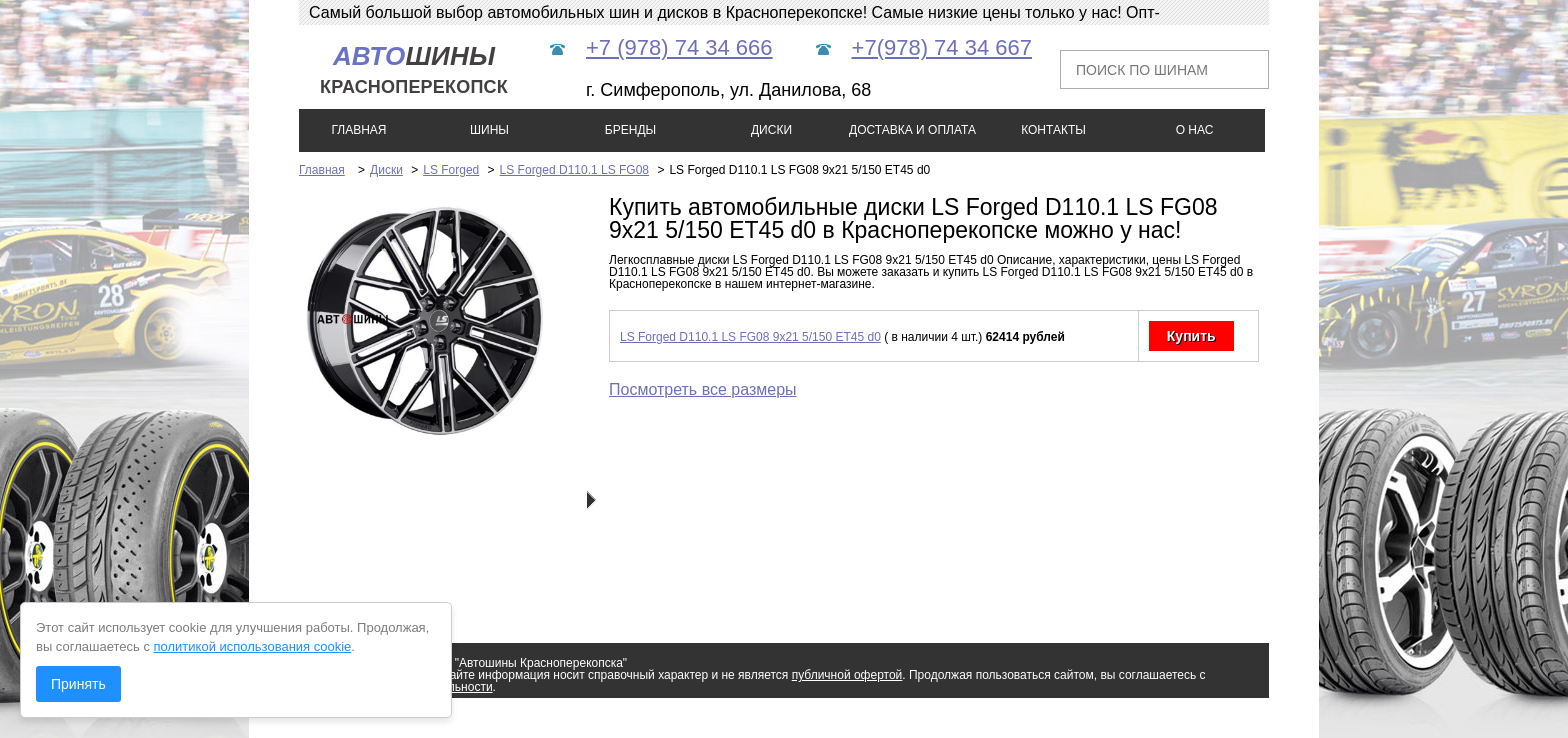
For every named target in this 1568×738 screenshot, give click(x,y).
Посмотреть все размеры (703, 389)
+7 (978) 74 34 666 (679, 47)
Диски (386, 170)
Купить (1191, 336)
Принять (78, 684)
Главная (322, 170)
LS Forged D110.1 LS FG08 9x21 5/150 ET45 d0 (750, 337)
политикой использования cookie (253, 646)
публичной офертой (847, 675)
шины (414, 69)
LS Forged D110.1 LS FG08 (574, 170)
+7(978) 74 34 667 (942, 47)
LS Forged (451, 170)
